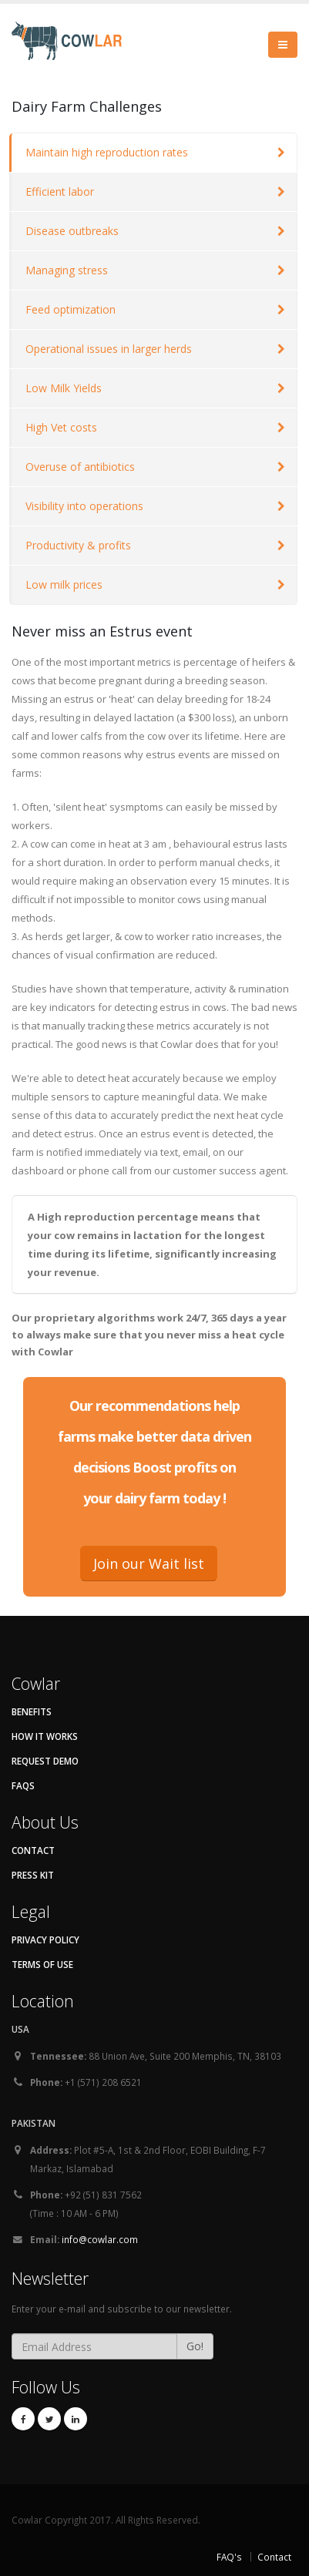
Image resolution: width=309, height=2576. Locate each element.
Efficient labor (59, 191)
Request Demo (45, 1761)
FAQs (23, 1785)
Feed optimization (70, 309)
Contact (33, 1850)
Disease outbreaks (72, 230)
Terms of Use (42, 1964)
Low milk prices (63, 584)
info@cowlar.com (100, 2239)
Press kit (33, 1875)
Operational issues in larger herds (108, 348)
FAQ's (229, 2557)
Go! (194, 2346)
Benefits (32, 1711)
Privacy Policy (45, 1939)
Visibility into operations (84, 506)
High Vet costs (61, 427)
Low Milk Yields (63, 388)
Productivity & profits (78, 545)
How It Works (45, 1736)
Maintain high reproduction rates (106, 152)
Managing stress (66, 270)
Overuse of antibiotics (80, 466)
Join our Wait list (148, 1563)
